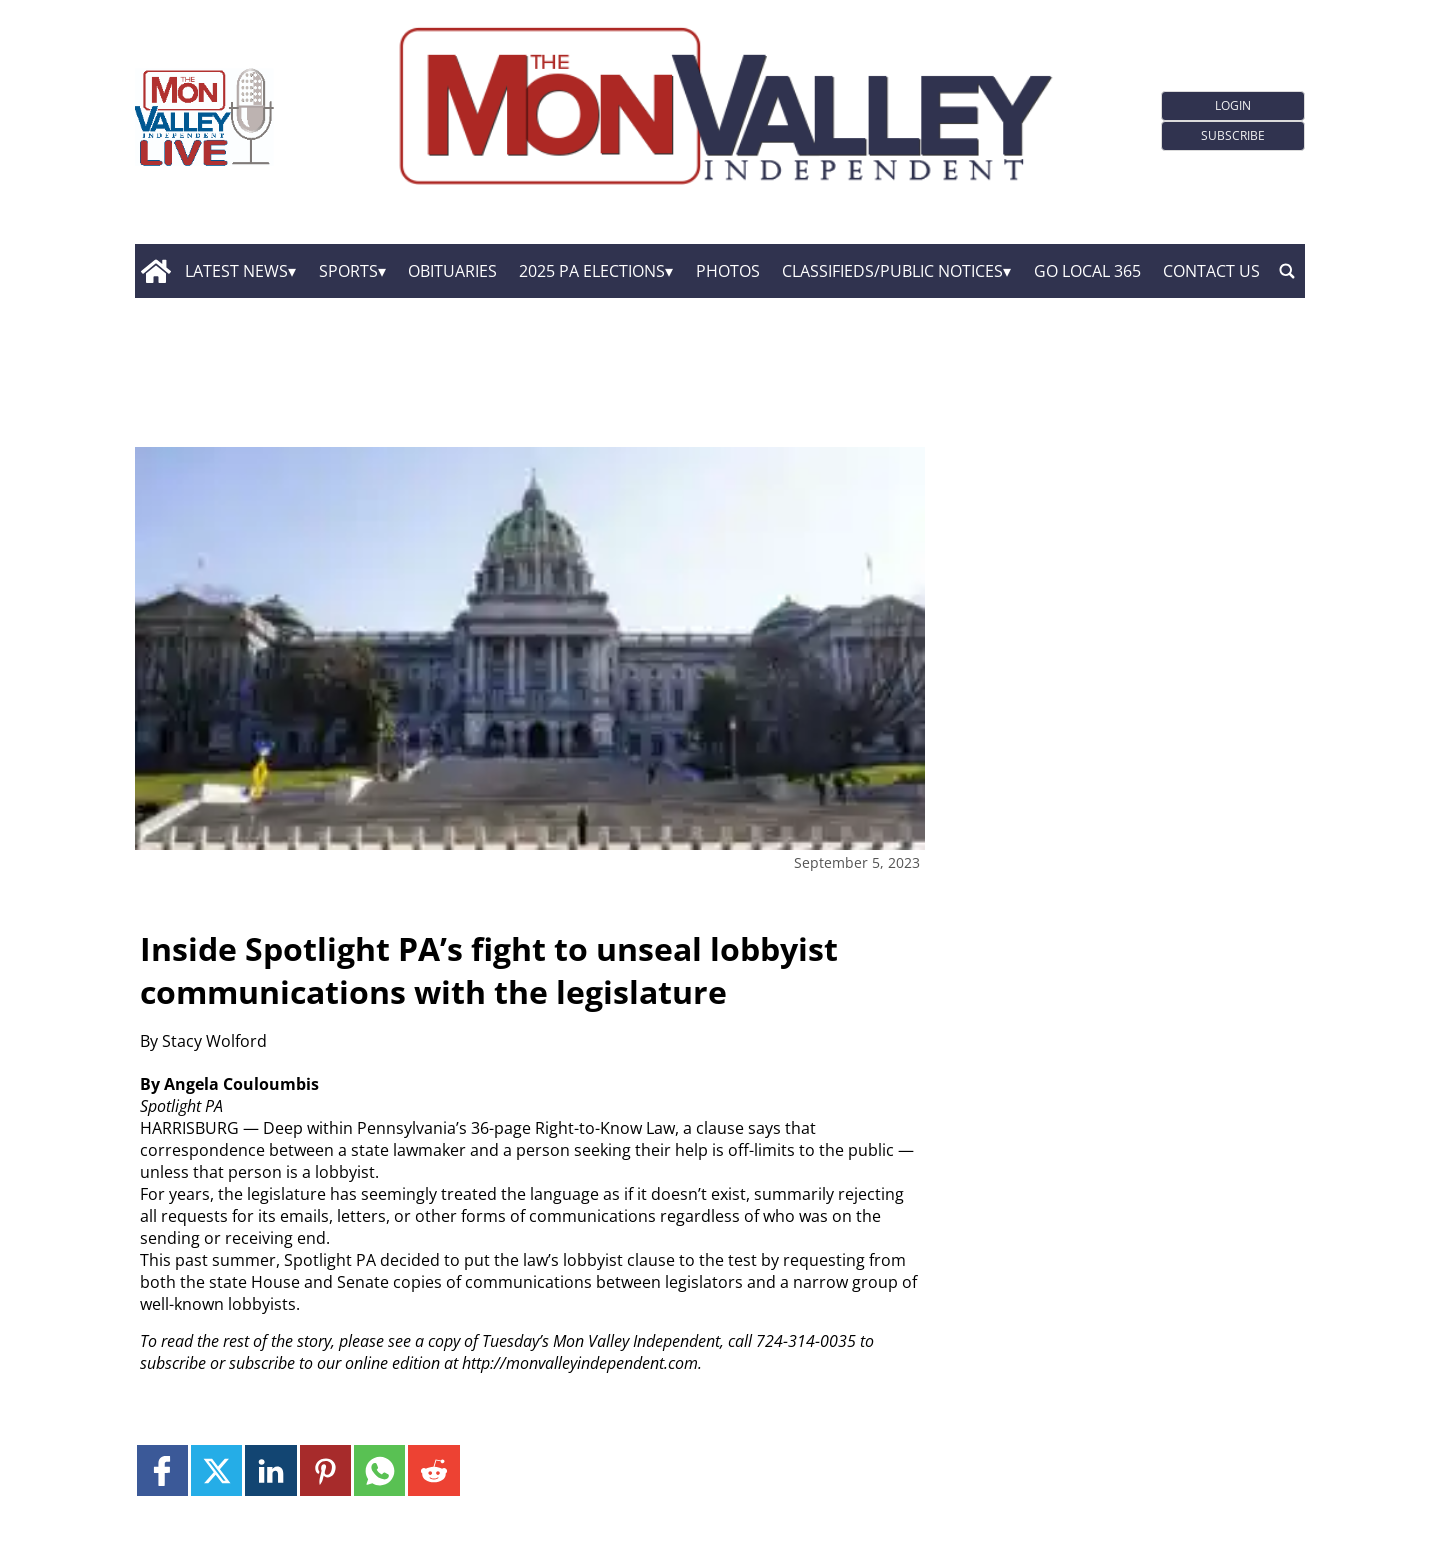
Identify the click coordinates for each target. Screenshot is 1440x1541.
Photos (728, 271)
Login (1233, 105)
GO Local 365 (1087, 271)
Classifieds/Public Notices (892, 271)
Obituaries (452, 271)
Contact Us (1211, 271)
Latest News (236, 271)
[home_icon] (155, 271)
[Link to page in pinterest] (325, 1470)
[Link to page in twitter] (216, 1470)
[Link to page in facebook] (162, 1470)
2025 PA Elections (592, 271)
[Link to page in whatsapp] (379, 1470)
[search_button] (1287, 271)
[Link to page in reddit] (433, 1470)
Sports (348, 271)
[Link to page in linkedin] (270, 1470)
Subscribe (1233, 135)
